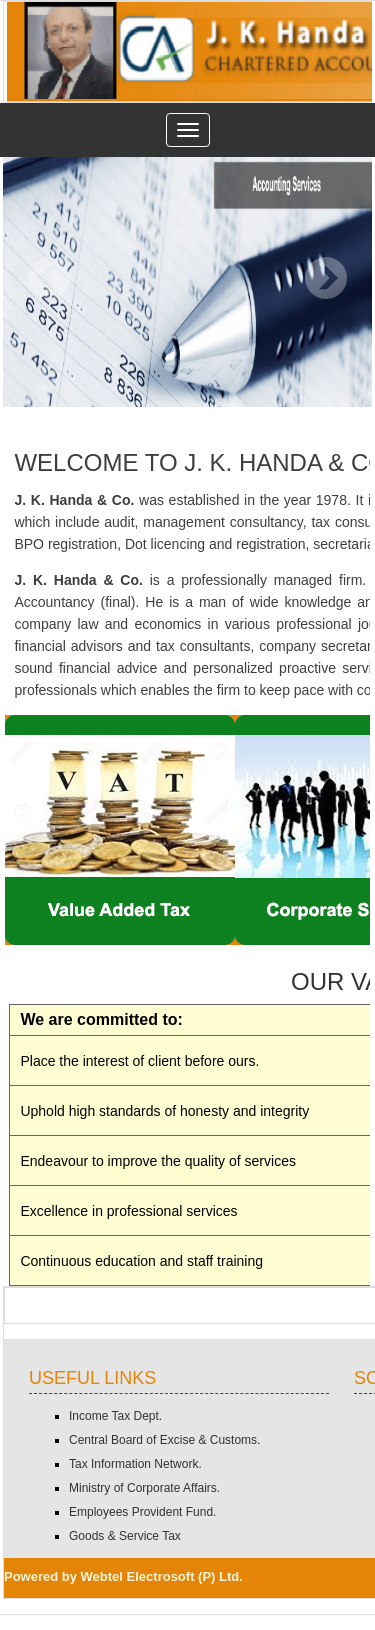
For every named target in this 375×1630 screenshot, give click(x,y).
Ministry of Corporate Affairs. (144, 1488)
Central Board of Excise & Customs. (164, 1440)
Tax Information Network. (135, 1464)
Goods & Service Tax (125, 1536)
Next (325, 278)
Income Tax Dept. (115, 1416)
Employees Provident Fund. (142, 1512)
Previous (49, 278)
